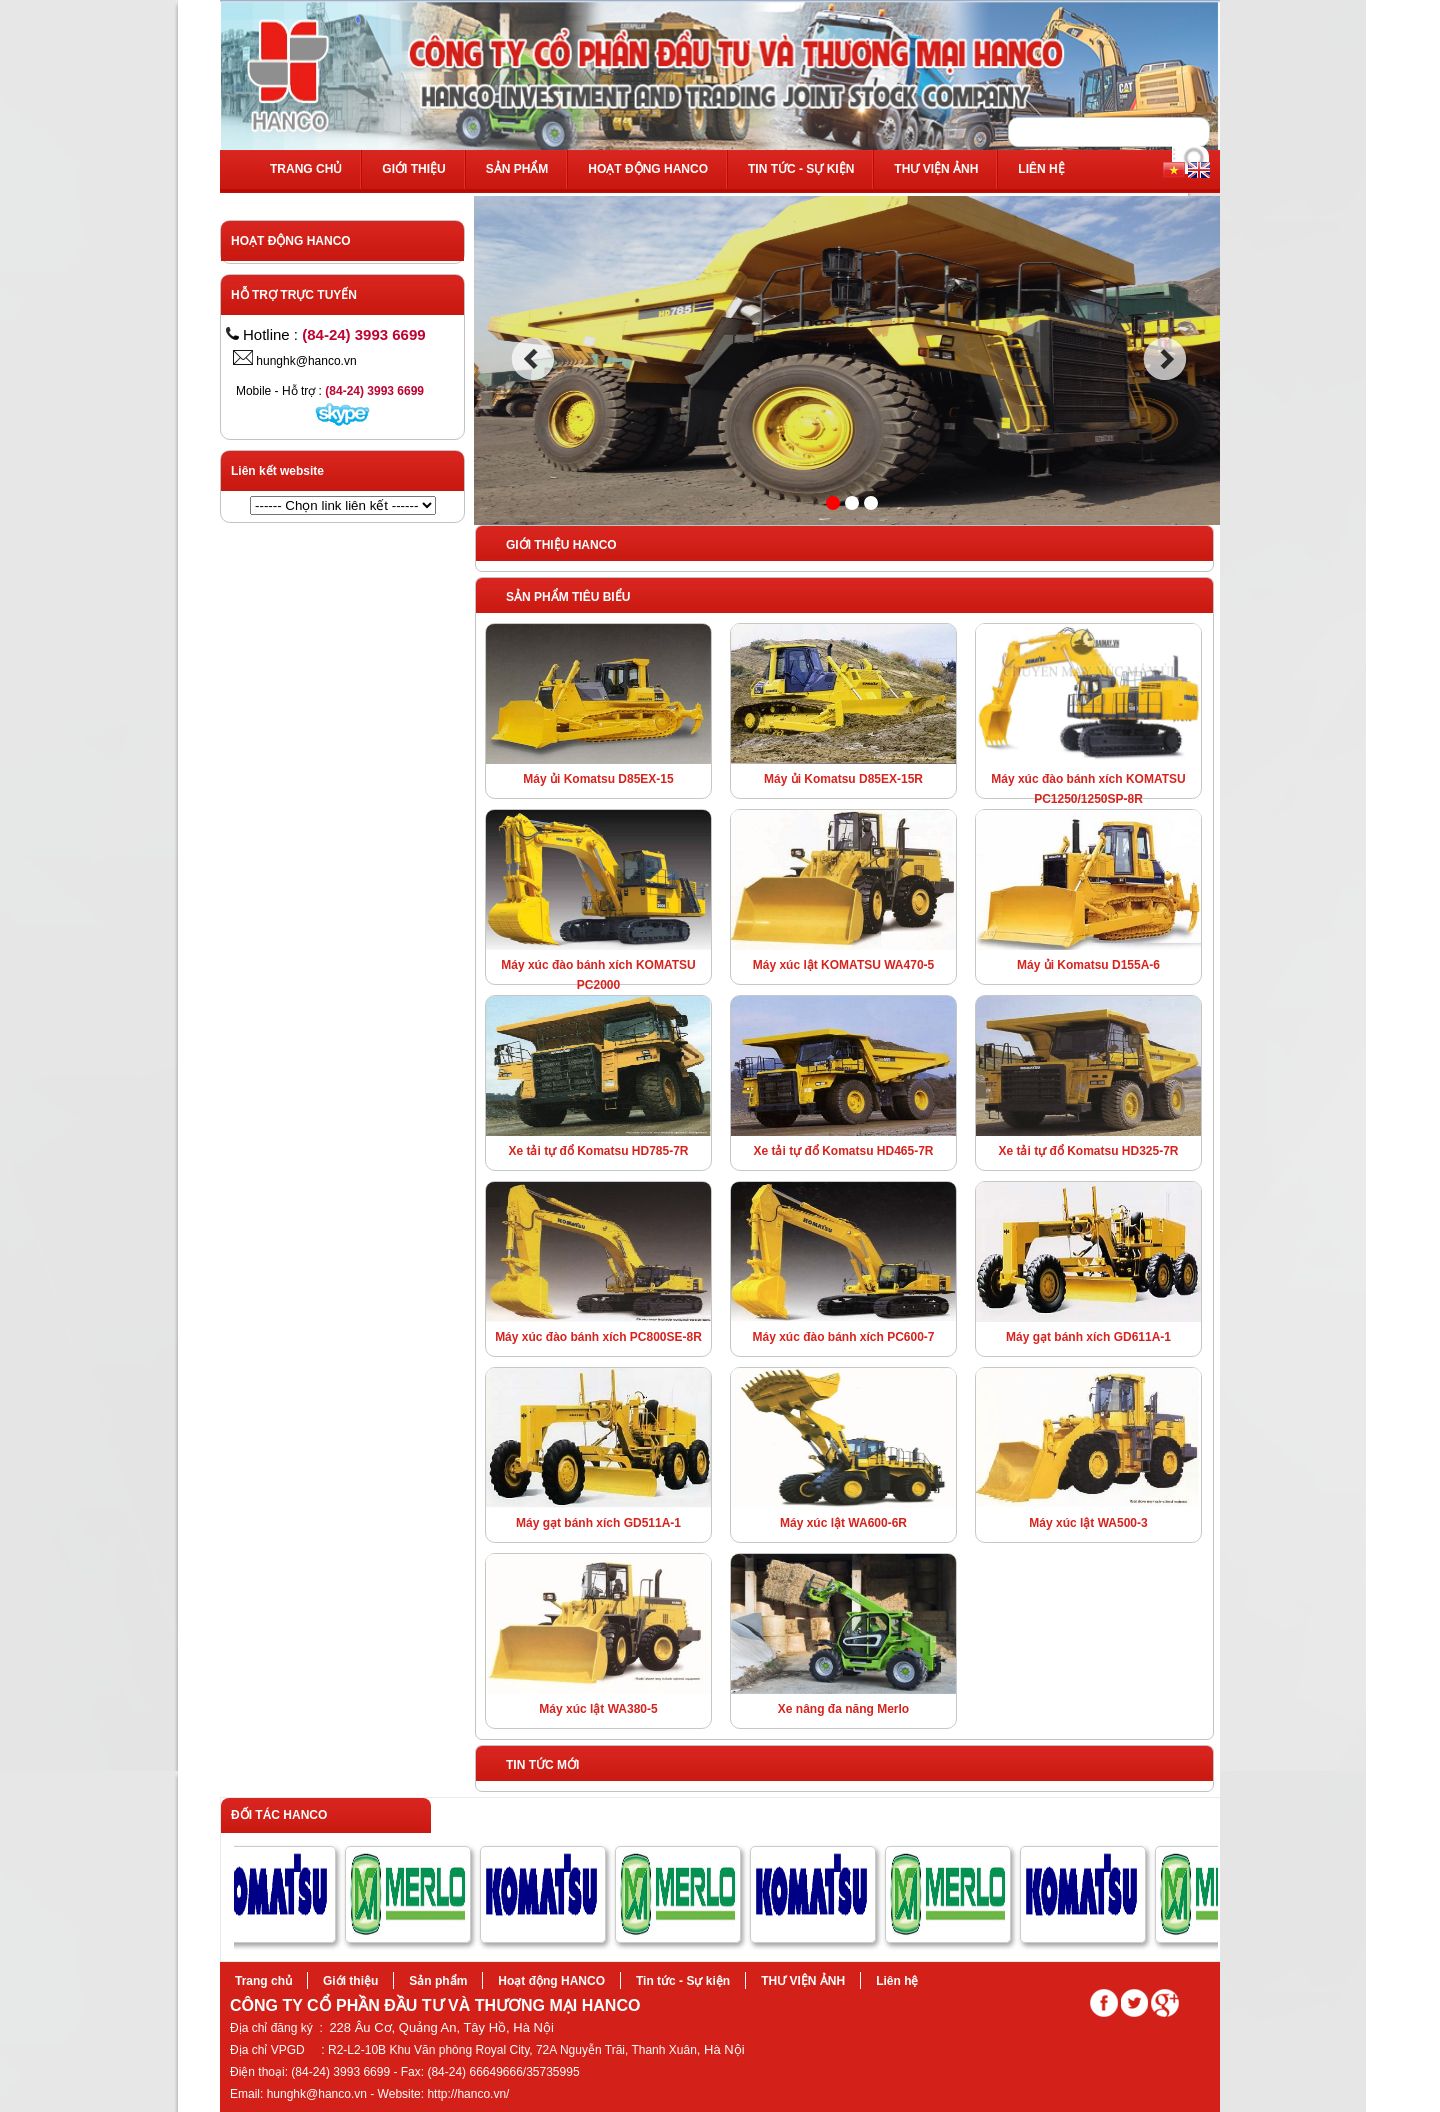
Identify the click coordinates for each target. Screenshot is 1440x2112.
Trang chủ (306, 169)
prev (532, 359)
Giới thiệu (413, 169)
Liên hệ (1041, 169)
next (1165, 359)
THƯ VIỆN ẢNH (936, 169)
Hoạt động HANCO (648, 169)
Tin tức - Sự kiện (801, 169)
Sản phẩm (517, 169)
